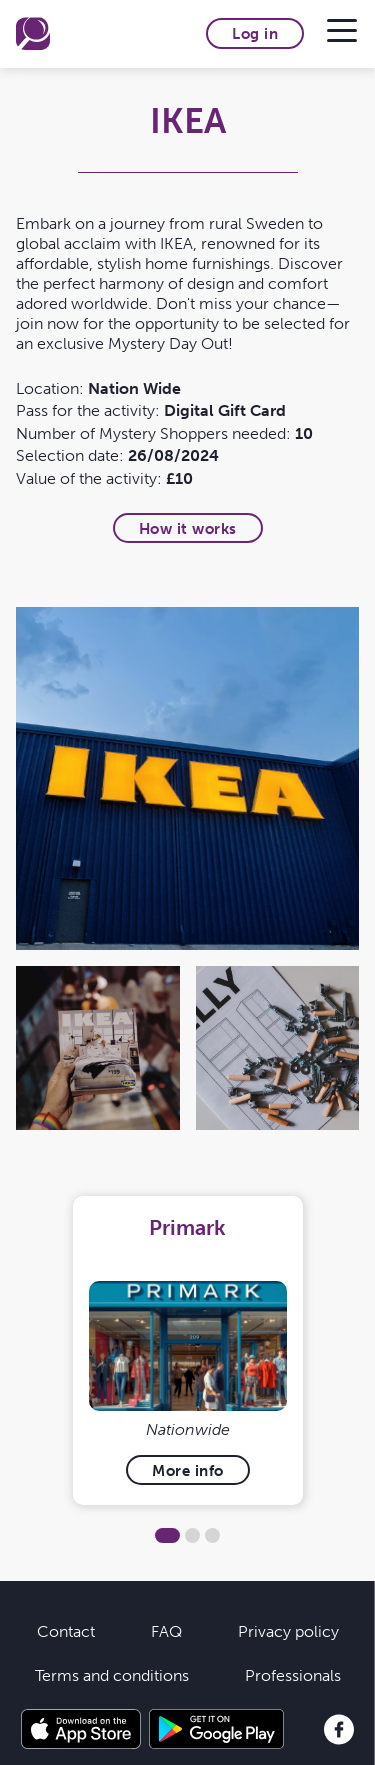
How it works (188, 528)
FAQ (166, 1631)
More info (188, 1470)
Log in (255, 33)
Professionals (293, 1675)
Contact (66, 1631)
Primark (187, 1227)
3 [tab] (212, 1535)
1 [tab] (167, 1535)
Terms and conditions (112, 1675)
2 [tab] (192, 1535)
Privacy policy (288, 1631)
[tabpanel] (187, 1350)
